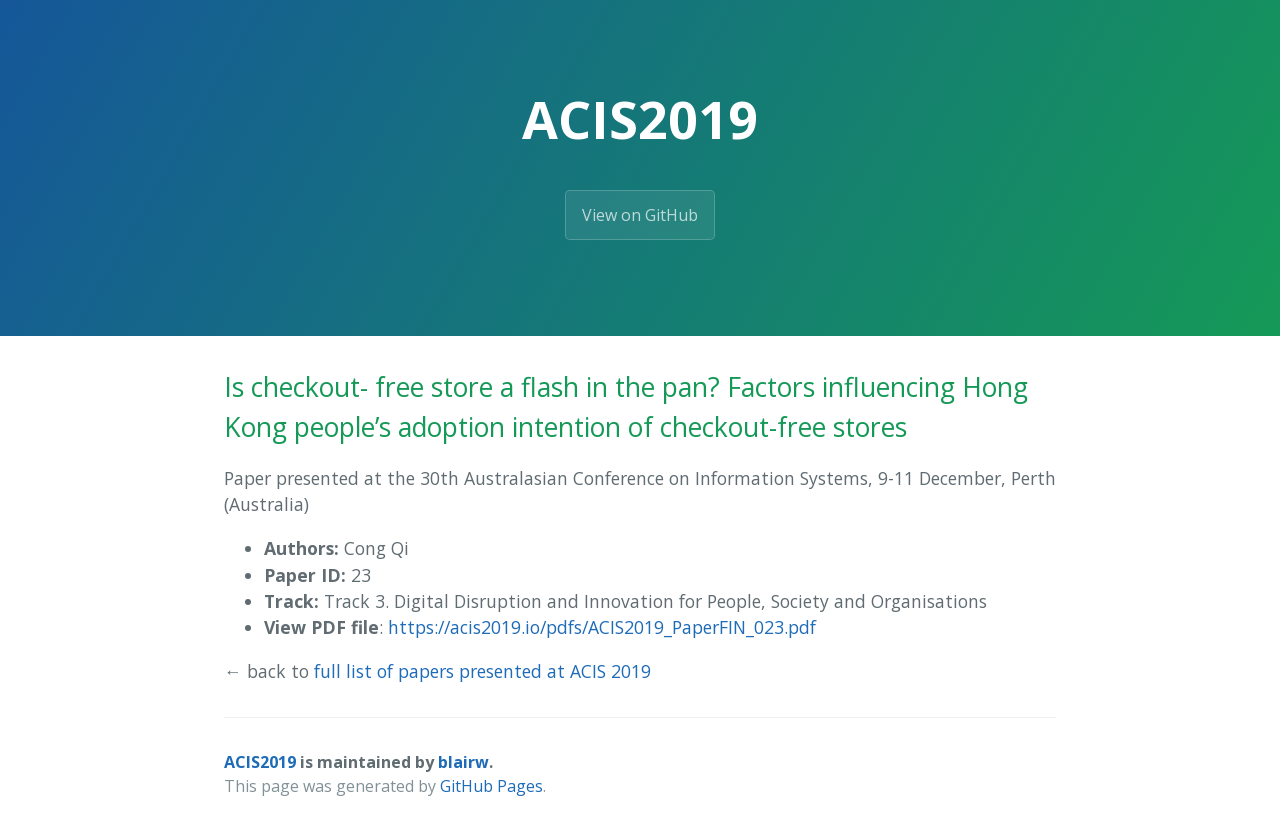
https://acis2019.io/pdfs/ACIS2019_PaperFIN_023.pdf (602, 627)
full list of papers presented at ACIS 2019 (482, 671)
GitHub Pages (491, 786)
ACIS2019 (260, 762)
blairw (463, 762)
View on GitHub (640, 215)
